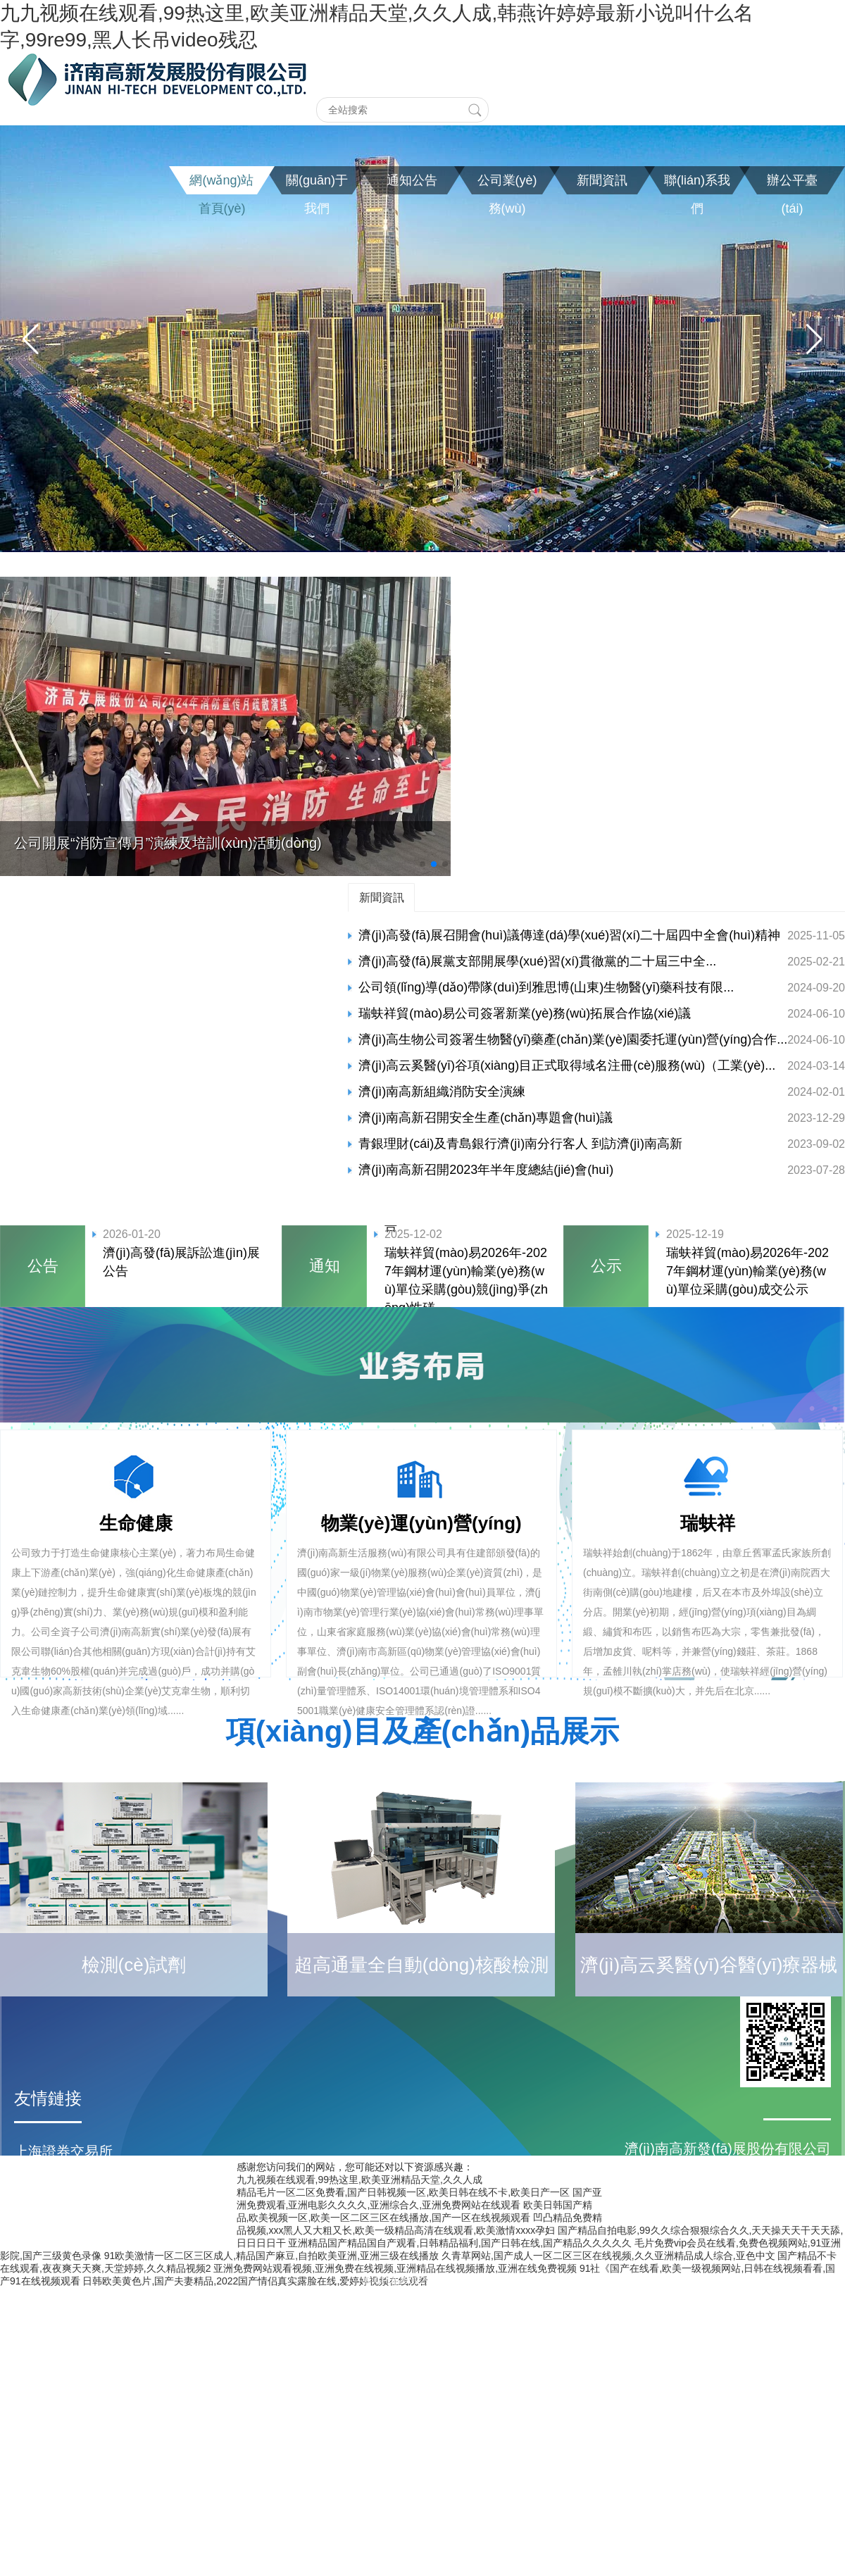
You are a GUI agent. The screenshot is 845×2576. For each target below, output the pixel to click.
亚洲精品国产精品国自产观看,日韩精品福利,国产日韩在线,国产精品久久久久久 (460, 2243)
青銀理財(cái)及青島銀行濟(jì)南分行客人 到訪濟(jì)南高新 (520, 1144)
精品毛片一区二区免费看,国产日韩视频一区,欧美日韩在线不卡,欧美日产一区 (403, 2192)
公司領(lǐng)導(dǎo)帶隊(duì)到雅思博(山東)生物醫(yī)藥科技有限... (546, 987)
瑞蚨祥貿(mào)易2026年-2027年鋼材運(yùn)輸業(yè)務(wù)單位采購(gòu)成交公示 (747, 1271)
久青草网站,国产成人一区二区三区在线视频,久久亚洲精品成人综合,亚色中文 (608, 2255)
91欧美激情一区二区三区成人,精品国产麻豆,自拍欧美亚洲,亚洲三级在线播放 (271, 2255)
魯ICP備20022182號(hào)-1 (423, 2280)
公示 (606, 1266)
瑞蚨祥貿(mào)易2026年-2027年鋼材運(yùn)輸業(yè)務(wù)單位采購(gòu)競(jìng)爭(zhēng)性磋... (466, 1280)
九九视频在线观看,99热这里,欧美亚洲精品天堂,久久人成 (359, 2179)
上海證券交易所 (63, 2151)
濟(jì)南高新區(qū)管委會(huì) (105, 2207)
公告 (42, 1266)
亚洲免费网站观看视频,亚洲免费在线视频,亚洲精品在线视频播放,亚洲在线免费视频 (395, 2268)
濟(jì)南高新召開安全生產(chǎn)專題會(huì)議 (485, 1118)
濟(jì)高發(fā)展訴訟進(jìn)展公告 (181, 1262)
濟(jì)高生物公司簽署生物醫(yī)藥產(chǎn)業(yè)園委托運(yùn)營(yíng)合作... (572, 1039)
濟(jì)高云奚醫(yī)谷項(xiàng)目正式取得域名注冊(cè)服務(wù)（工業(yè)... (566, 1065)
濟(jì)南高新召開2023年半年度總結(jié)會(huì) (485, 1170)
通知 (324, 1266)
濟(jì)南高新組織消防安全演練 (441, 1091)
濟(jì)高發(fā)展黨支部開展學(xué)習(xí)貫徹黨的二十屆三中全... (537, 961)
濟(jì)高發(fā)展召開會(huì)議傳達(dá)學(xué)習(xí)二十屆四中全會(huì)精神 (569, 935)
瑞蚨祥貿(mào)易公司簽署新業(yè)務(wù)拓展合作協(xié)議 (524, 1013)
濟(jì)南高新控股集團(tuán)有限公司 (125, 2236)
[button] (30, 338)
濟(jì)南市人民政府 (71, 2179)
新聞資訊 (381, 897)
